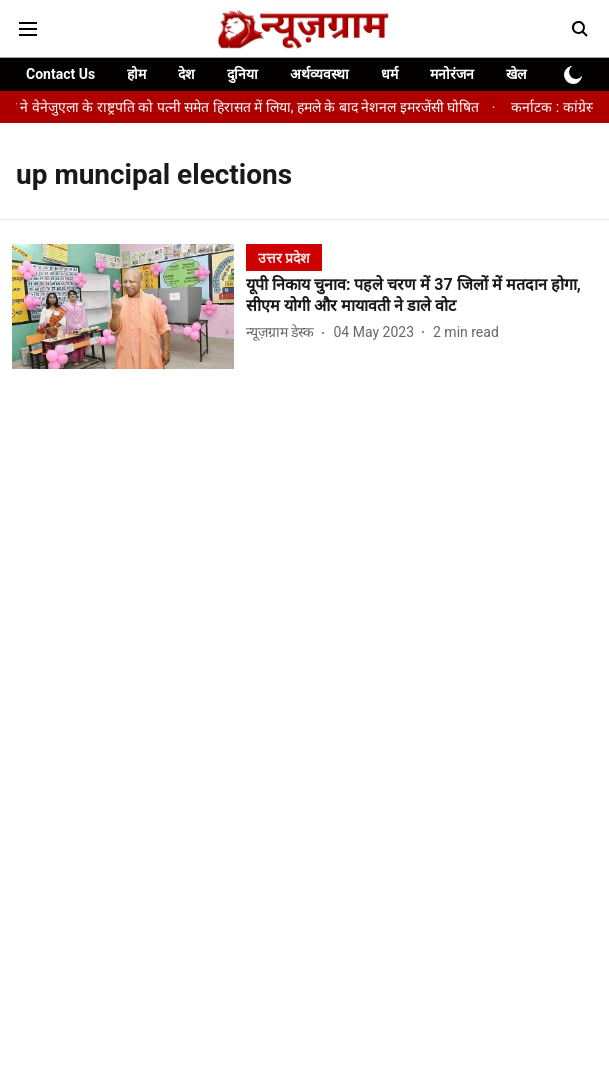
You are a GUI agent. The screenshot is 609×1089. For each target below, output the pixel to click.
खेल (516, 74)
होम (136, 74)
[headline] (421, 296)
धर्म (389, 74)
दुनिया (242, 74)
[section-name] (284, 257)
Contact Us (60, 74)
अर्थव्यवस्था (319, 74)
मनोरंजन (452, 74)
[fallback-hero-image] (129, 306)
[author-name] (284, 332)
